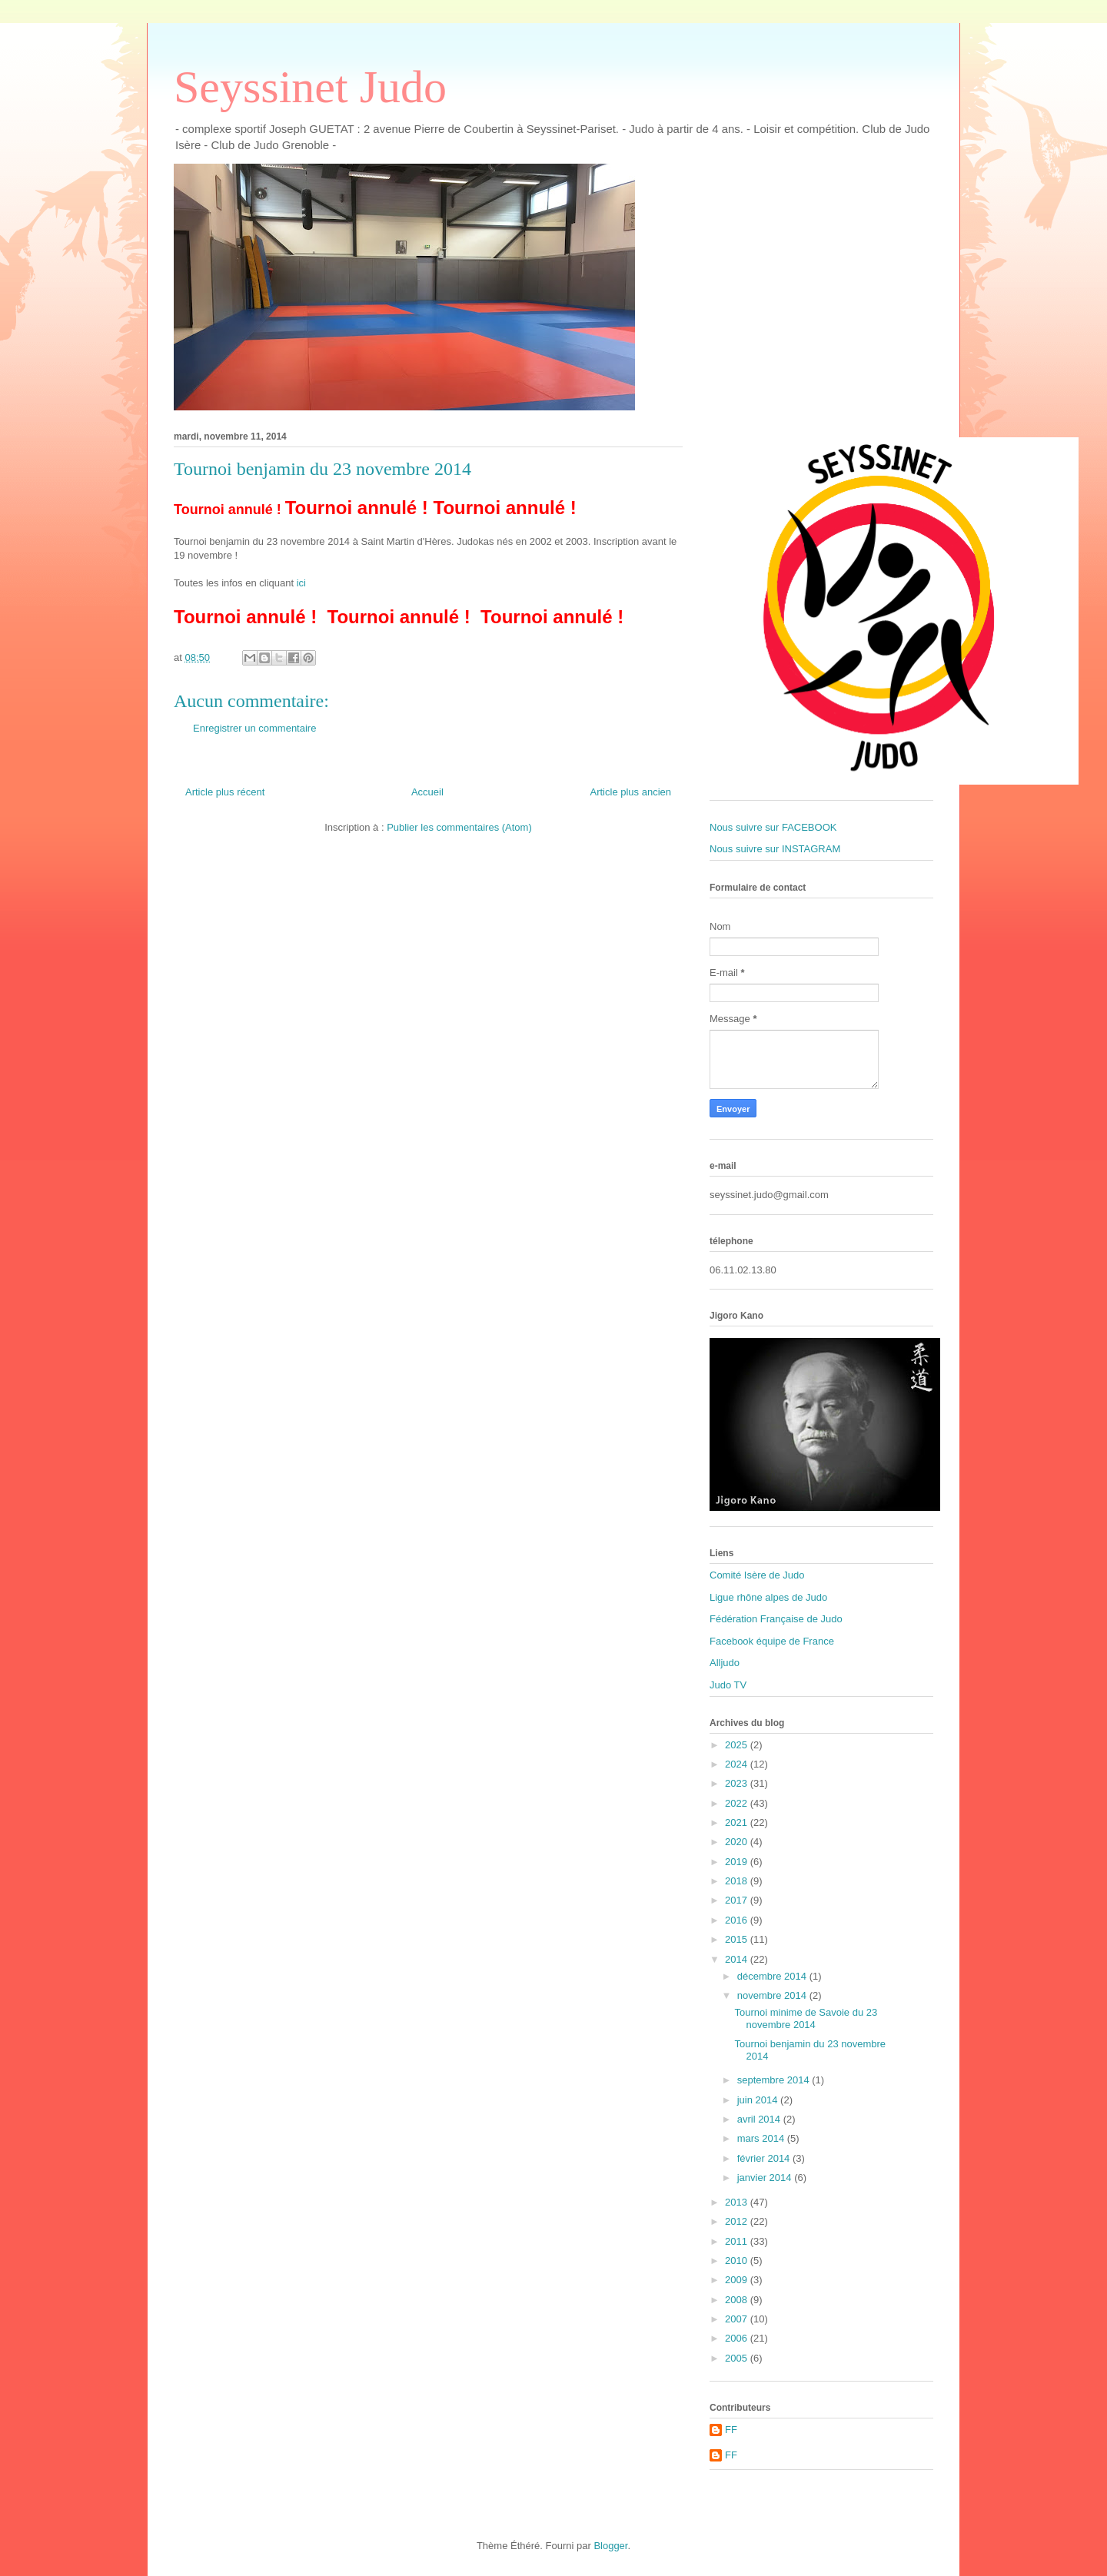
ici (301, 583)
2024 (737, 1764)
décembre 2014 (773, 1976)
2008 (737, 2299)
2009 (737, 2280)
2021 (737, 1822)
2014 (737, 1959)
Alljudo (725, 1662)
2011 (737, 2241)
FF (731, 2429)
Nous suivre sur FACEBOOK (773, 827)
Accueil (427, 792)
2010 (737, 2260)
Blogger (610, 2545)
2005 (737, 2358)
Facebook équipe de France (772, 1641)
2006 (737, 2338)
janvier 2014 (765, 2177)
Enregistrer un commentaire (254, 728)
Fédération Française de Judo (776, 1619)
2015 (737, 1939)
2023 (737, 1783)
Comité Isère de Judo (757, 1575)
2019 (737, 1861)
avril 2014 (760, 2119)
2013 (737, 2202)
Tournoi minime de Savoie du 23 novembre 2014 (805, 2018)
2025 (737, 1745)
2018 (737, 1881)
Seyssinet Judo (310, 86)
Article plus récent (224, 792)
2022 (737, 1803)
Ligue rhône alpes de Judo (768, 1597)
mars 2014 (762, 2138)
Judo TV (728, 1685)
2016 (737, 1920)
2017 (737, 1900)
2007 (737, 2319)
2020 (737, 1841)
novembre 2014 (773, 1995)
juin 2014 (758, 2100)
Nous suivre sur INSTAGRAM (775, 849)
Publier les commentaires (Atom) (459, 827)
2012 (737, 2221)
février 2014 (765, 2158)
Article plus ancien (631, 792)
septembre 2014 (775, 2080)
